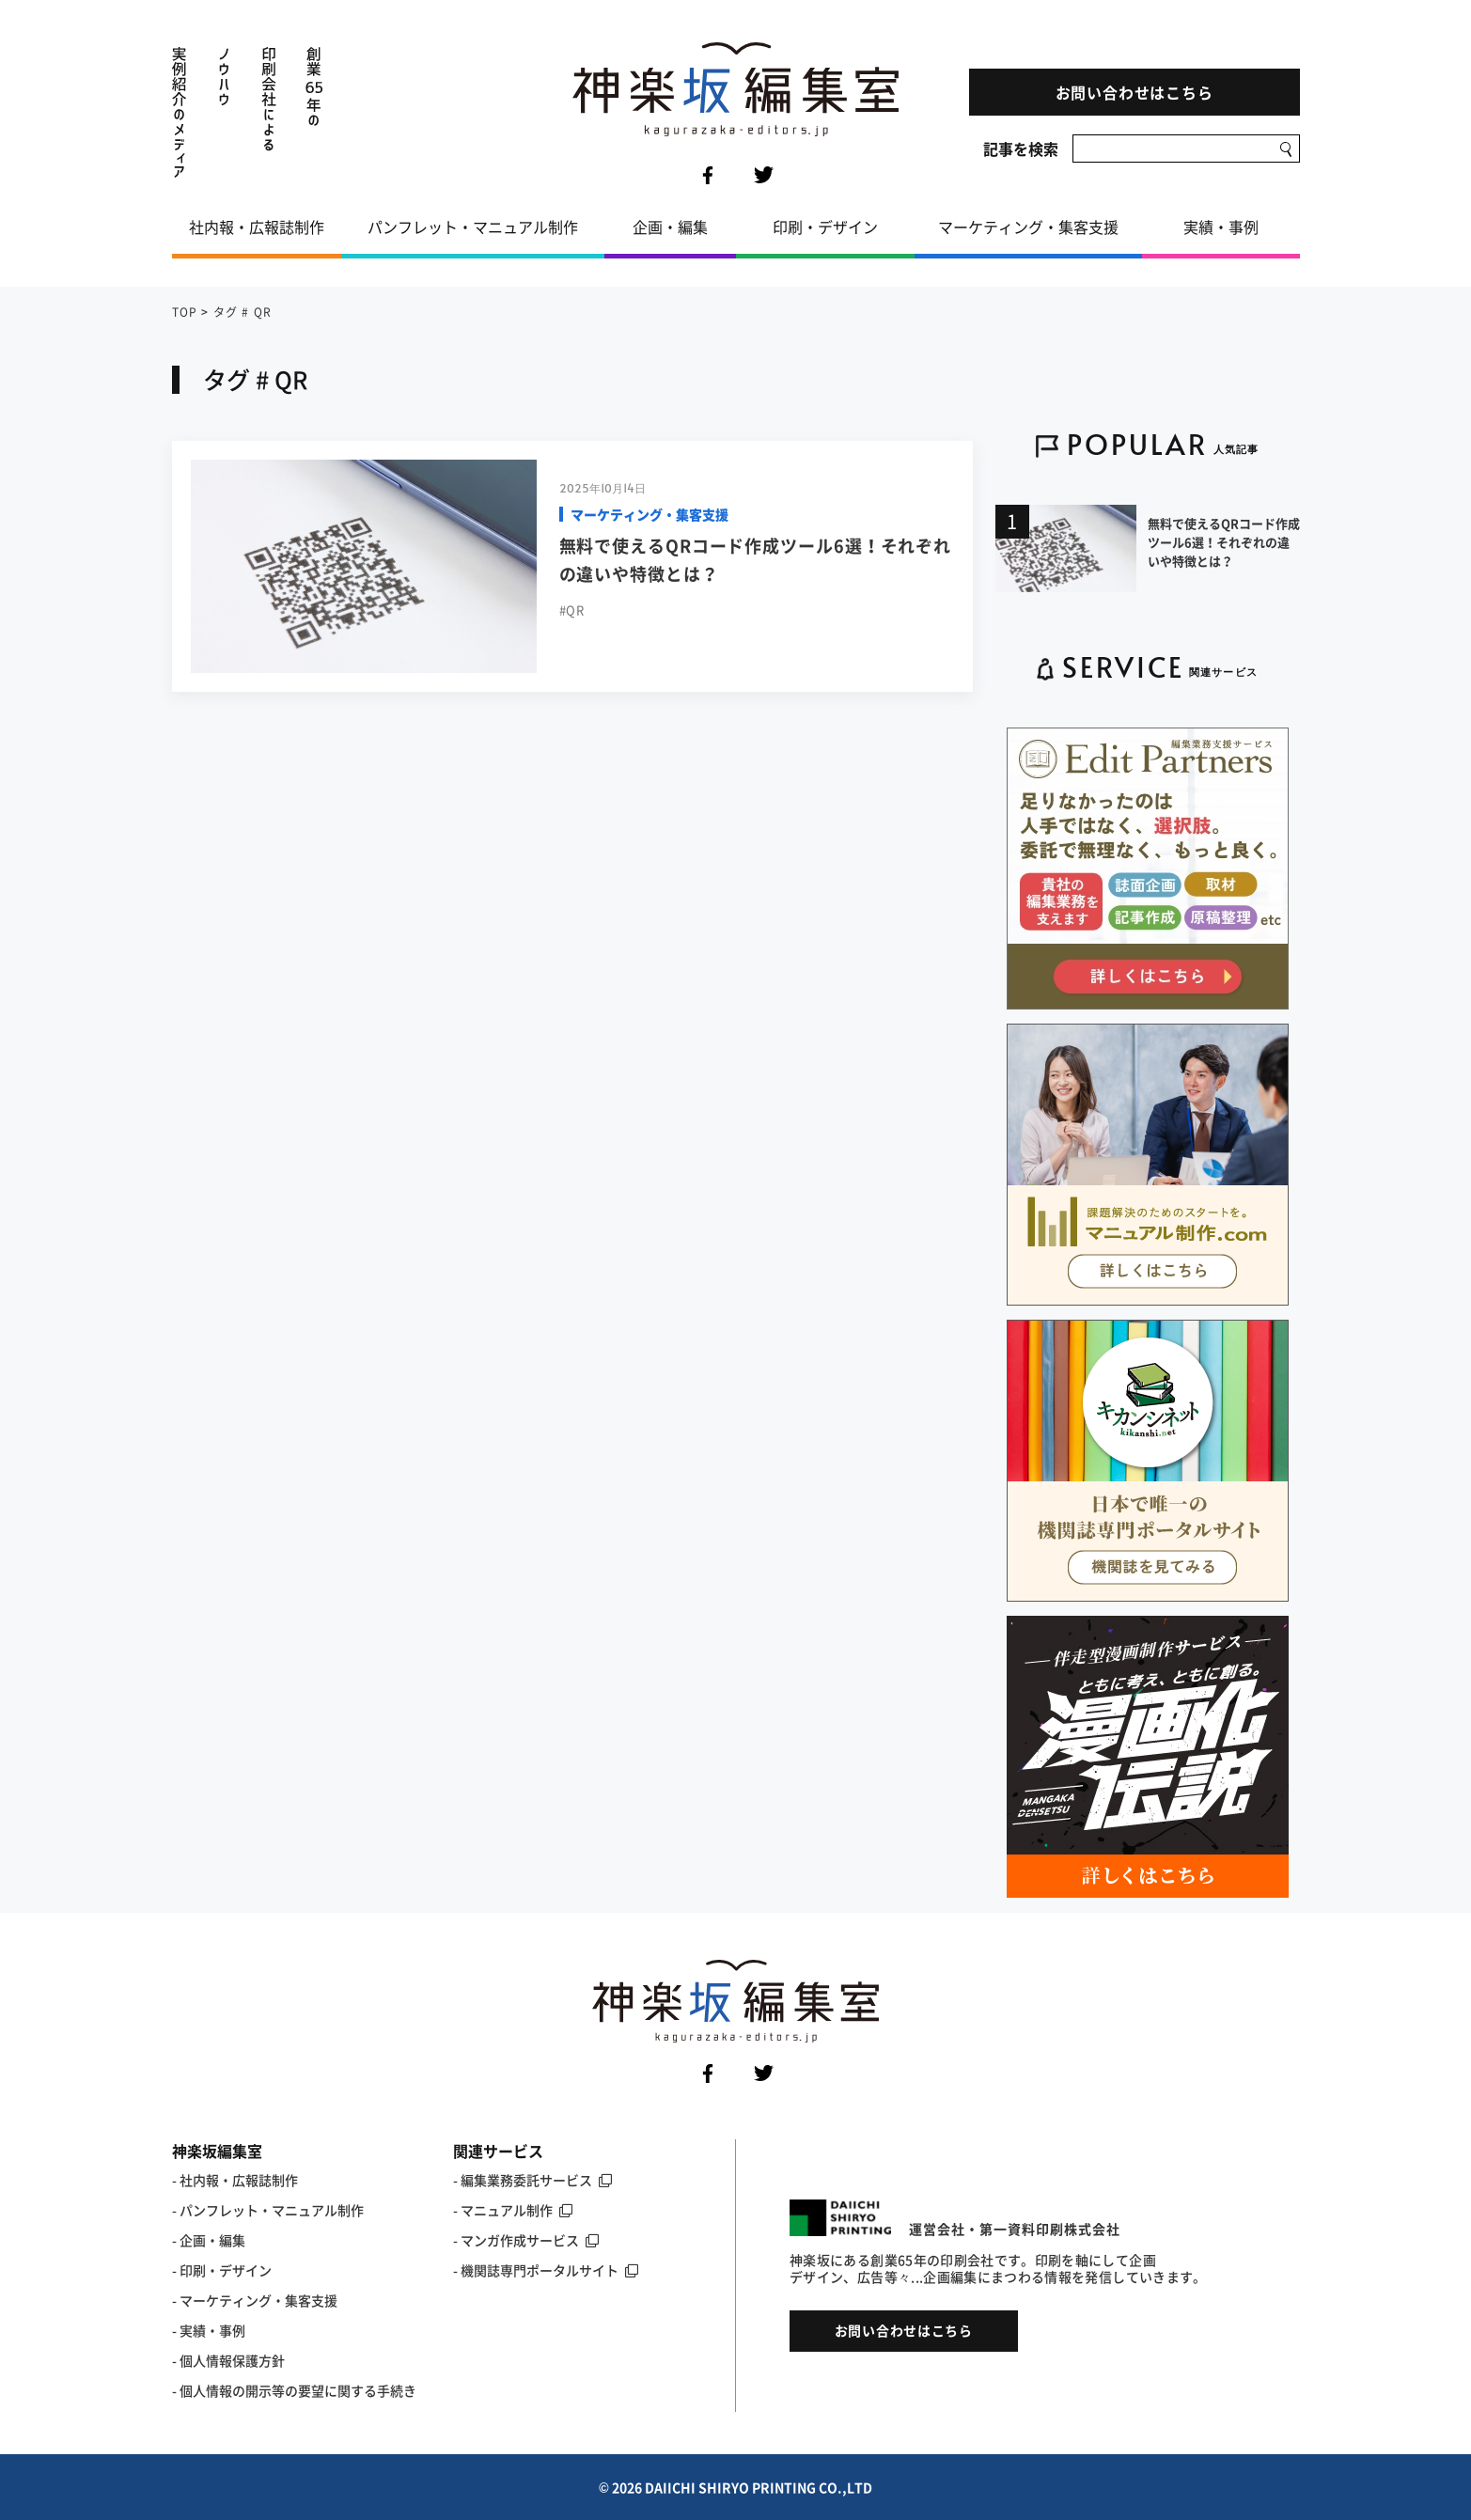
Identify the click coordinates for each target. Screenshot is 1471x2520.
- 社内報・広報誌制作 (235, 2179)
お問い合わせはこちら (1134, 92)
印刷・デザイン (825, 226)
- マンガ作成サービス (526, 2239)
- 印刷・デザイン (222, 2270)
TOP (185, 312)
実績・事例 (1221, 226)
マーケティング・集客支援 (1028, 226)
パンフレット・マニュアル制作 (473, 226)
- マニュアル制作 (512, 2209)
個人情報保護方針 (232, 2360)
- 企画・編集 (208, 2239)
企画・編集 (670, 226)
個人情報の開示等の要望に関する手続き (298, 2390)
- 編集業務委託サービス (532, 2179)
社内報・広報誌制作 (256, 226)
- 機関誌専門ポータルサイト (545, 2270)
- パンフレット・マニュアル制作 (268, 2209)
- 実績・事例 (208, 2330)
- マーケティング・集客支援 (254, 2300)
